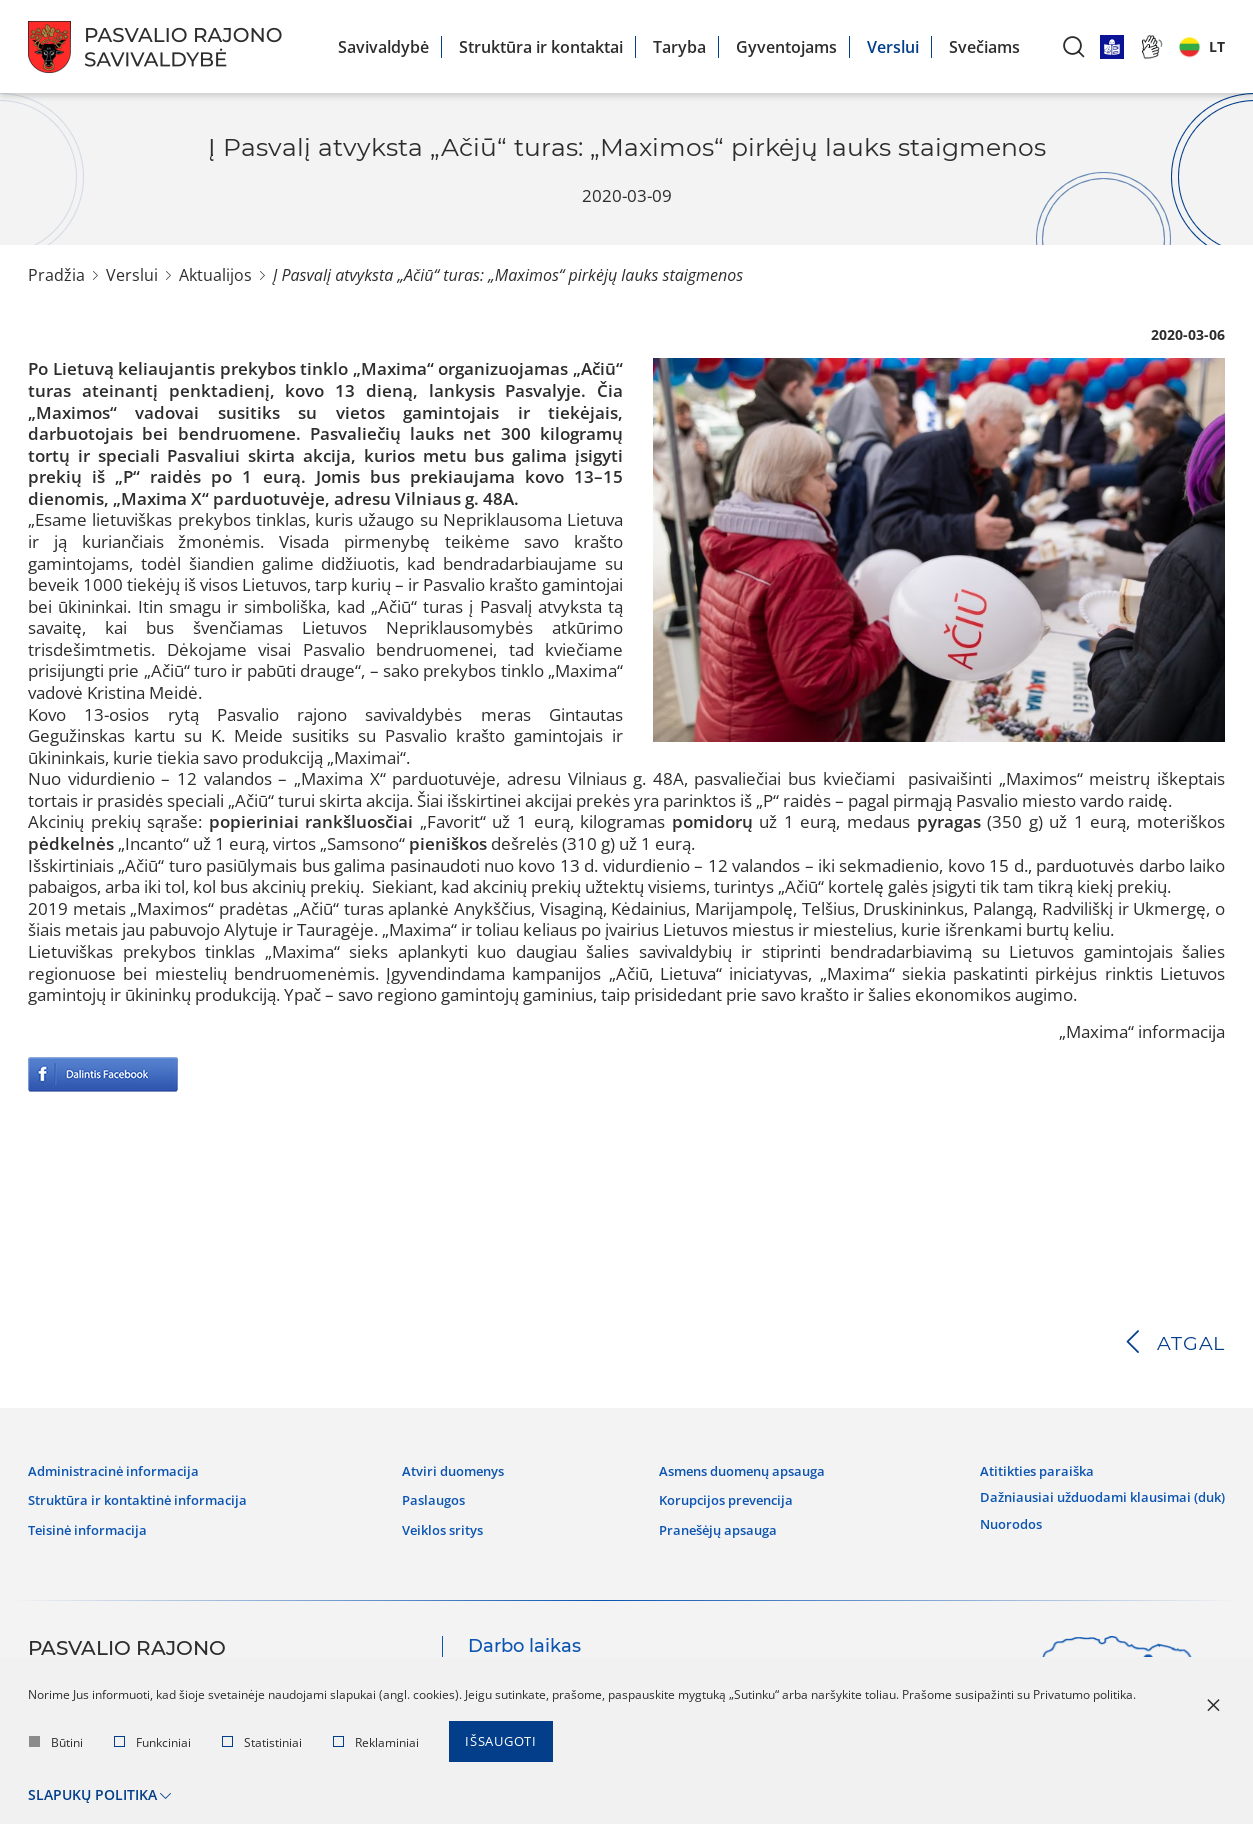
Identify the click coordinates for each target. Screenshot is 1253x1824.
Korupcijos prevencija (716, 1496)
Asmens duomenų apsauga (735, 1469)
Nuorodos (993, 1514)
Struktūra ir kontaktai (541, 47)
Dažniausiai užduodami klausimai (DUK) (1092, 1491)
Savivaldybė (383, 47)
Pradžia (56, 275)
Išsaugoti (504, 1745)
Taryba (679, 47)
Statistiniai (262, 1745)
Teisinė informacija (92, 1524)
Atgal (1190, 1343)
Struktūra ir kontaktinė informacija (148, 1496)
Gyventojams (786, 47)
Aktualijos (215, 275)
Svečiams (984, 47)
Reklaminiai (376, 1745)
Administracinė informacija (120, 1469)
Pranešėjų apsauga (707, 1524)
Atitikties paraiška (1021, 1469)
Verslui (893, 47)
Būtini (56, 1745)
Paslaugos (434, 1496)
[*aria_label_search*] (1074, 46)
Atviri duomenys (456, 1469)
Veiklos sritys (445, 1524)
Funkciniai (152, 1745)
